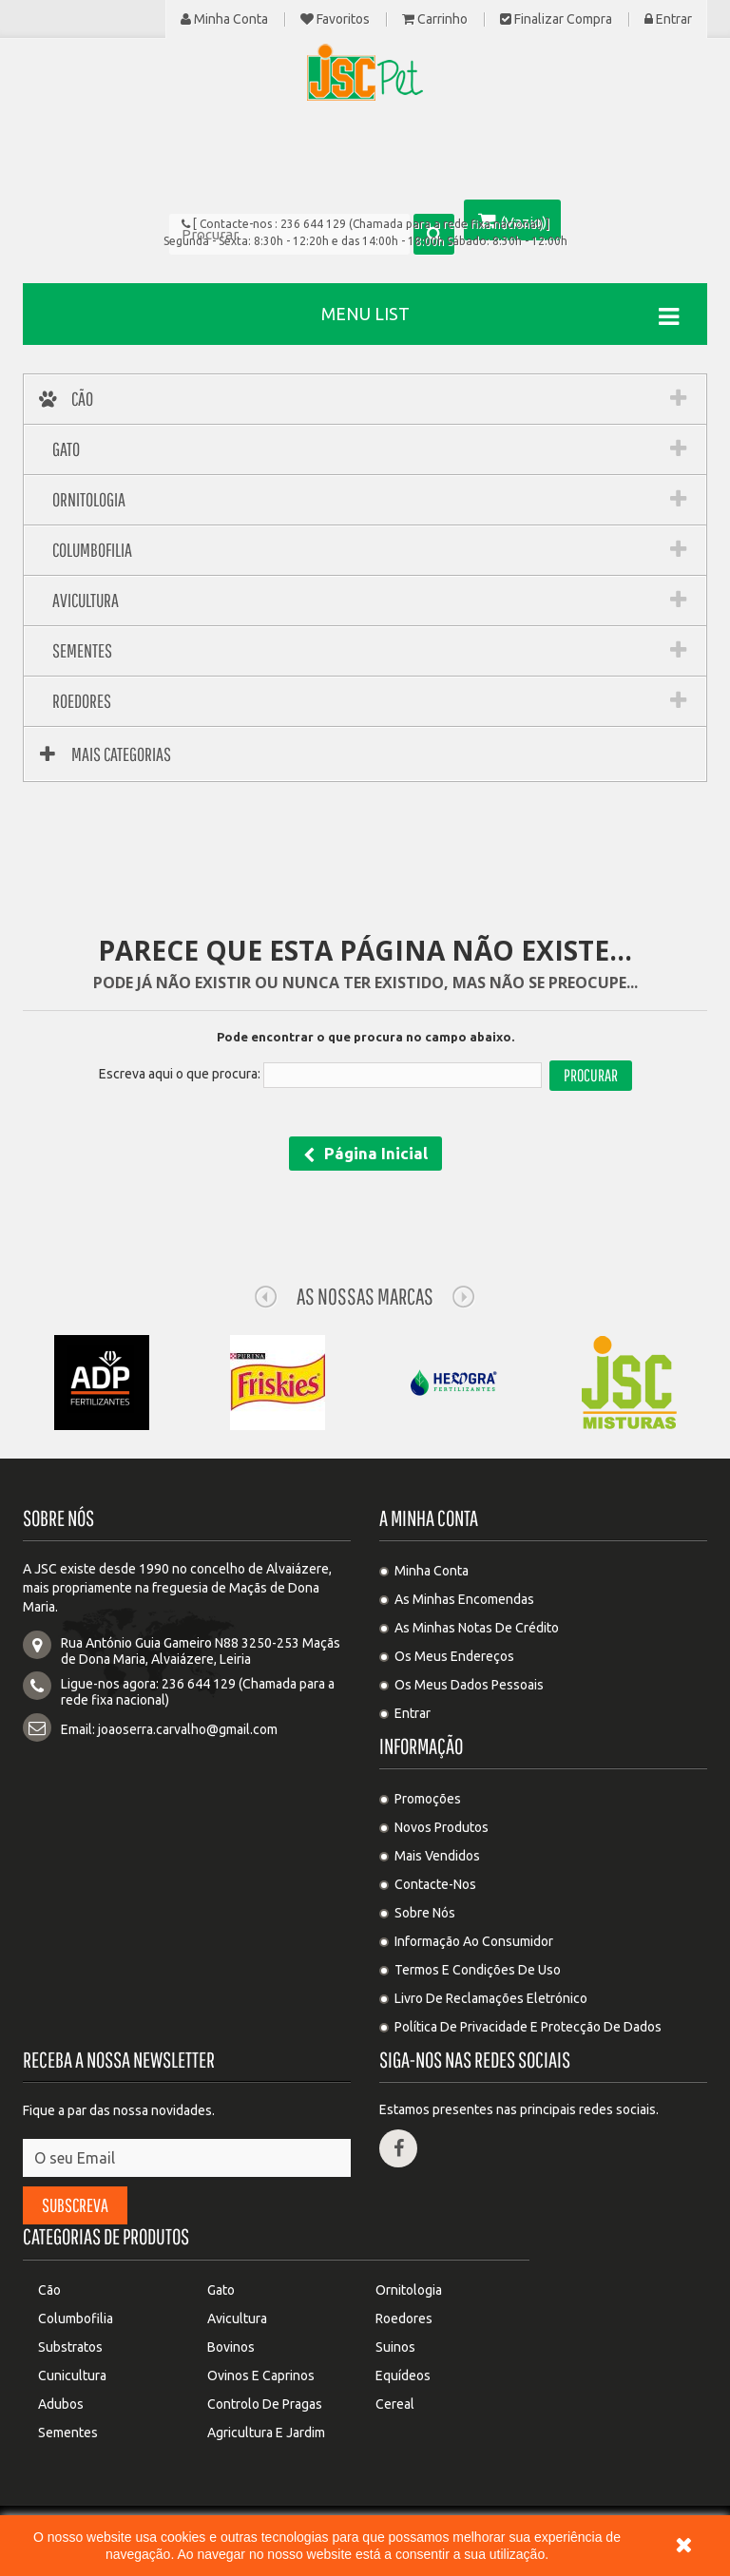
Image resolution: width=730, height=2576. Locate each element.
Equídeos (403, 2375)
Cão (49, 2290)
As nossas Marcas (365, 1296)
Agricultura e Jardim (266, 2432)
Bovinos (231, 2347)
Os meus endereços (454, 1656)
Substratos (70, 2347)
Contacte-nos (435, 1884)
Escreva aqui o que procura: (179, 1073)
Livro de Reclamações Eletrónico (490, 1998)
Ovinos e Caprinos (261, 2375)
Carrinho (435, 19)
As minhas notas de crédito (476, 1627)
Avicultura (237, 2318)
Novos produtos (441, 1827)
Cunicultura (72, 2375)
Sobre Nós (424, 1912)
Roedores (403, 2318)
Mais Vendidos (437, 1855)
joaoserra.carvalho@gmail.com (188, 1729)
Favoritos (335, 19)
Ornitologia (408, 2290)
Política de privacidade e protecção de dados (528, 2026)
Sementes (68, 2432)
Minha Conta (224, 19)
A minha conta (428, 1518)
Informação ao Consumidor (473, 1941)
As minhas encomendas (464, 1599)
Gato (221, 2290)
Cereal (394, 2404)
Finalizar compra (556, 19)
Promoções (427, 1798)
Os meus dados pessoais (469, 1684)
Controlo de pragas (264, 2404)
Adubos (61, 2404)
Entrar (668, 19)
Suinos (395, 2347)
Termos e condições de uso (477, 1969)
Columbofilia (75, 2318)
